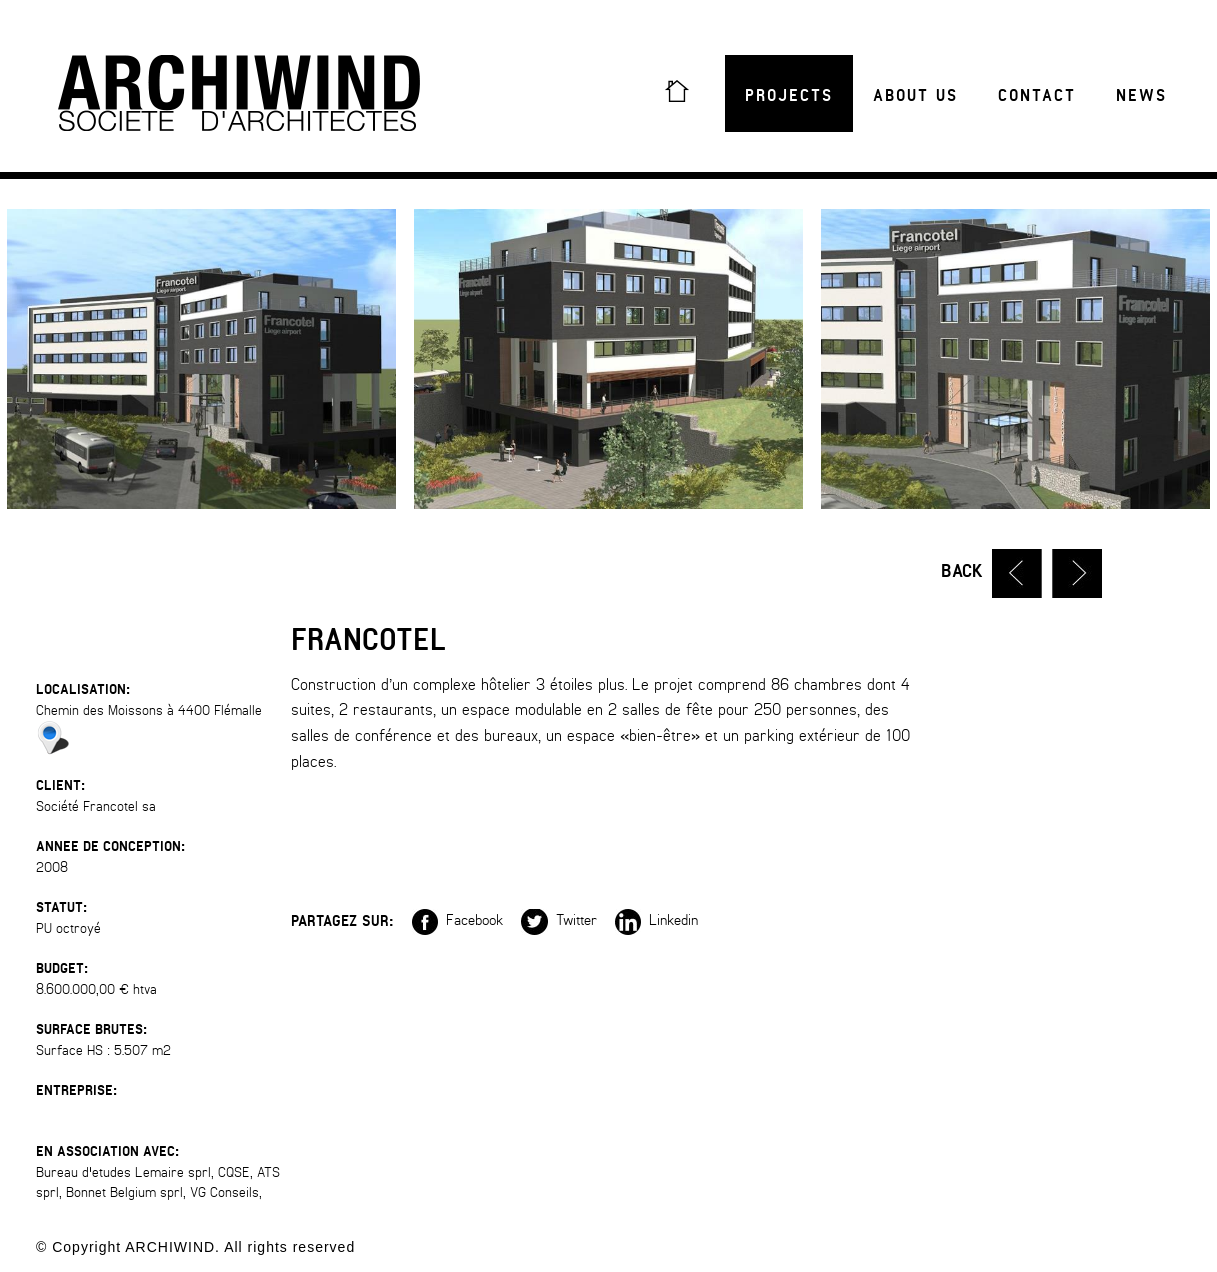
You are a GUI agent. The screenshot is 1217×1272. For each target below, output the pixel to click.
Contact (1037, 96)
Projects (789, 96)
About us (915, 96)
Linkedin (656, 919)
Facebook (457, 919)
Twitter (559, 919)
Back (962, 571)
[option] (608, 359)
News (1141, 96)
